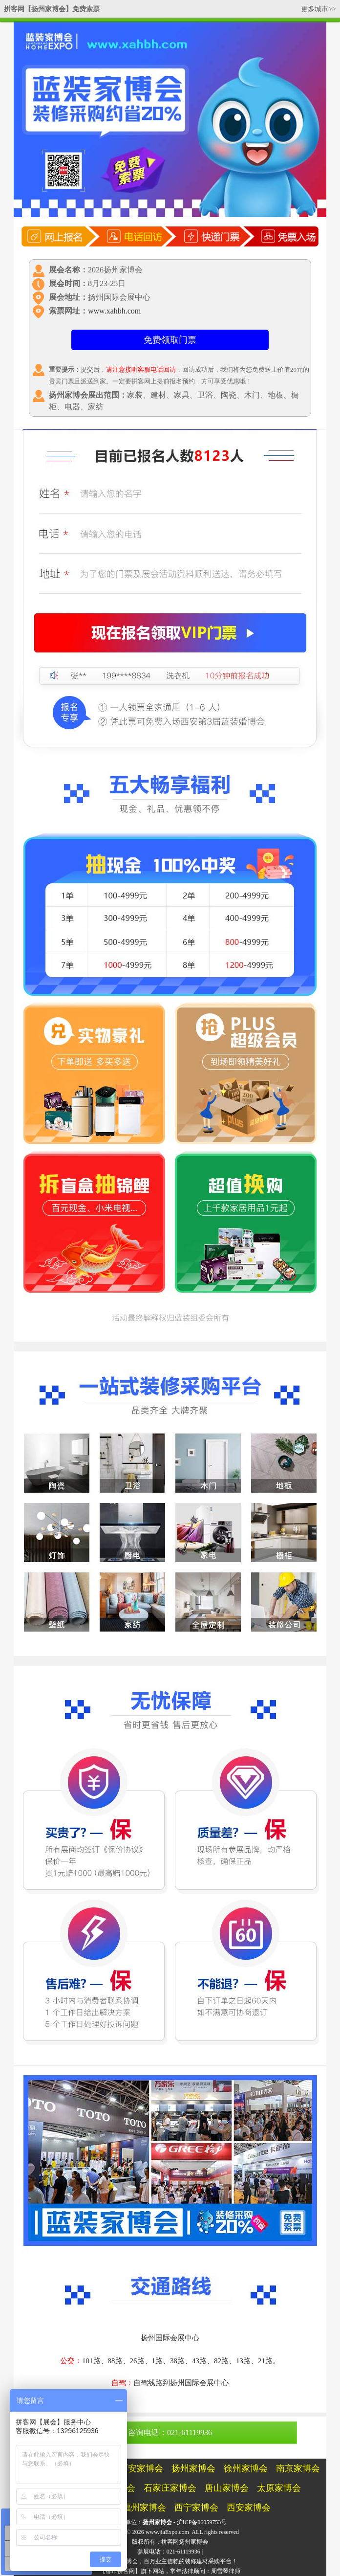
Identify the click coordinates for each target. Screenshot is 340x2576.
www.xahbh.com (114, 311)
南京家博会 (298, 2468)
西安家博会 (141, 2468)
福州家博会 (144, 2507)
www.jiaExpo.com (167, 2532)
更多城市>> (318, 9)
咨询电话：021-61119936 (170, 2432)
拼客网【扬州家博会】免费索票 (52, 9)
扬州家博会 (193, 2468)
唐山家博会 (227, 2488)
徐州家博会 (246, 2468)
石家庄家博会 (170, 2488)
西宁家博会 (196, 2507)
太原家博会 (279, 2488)
